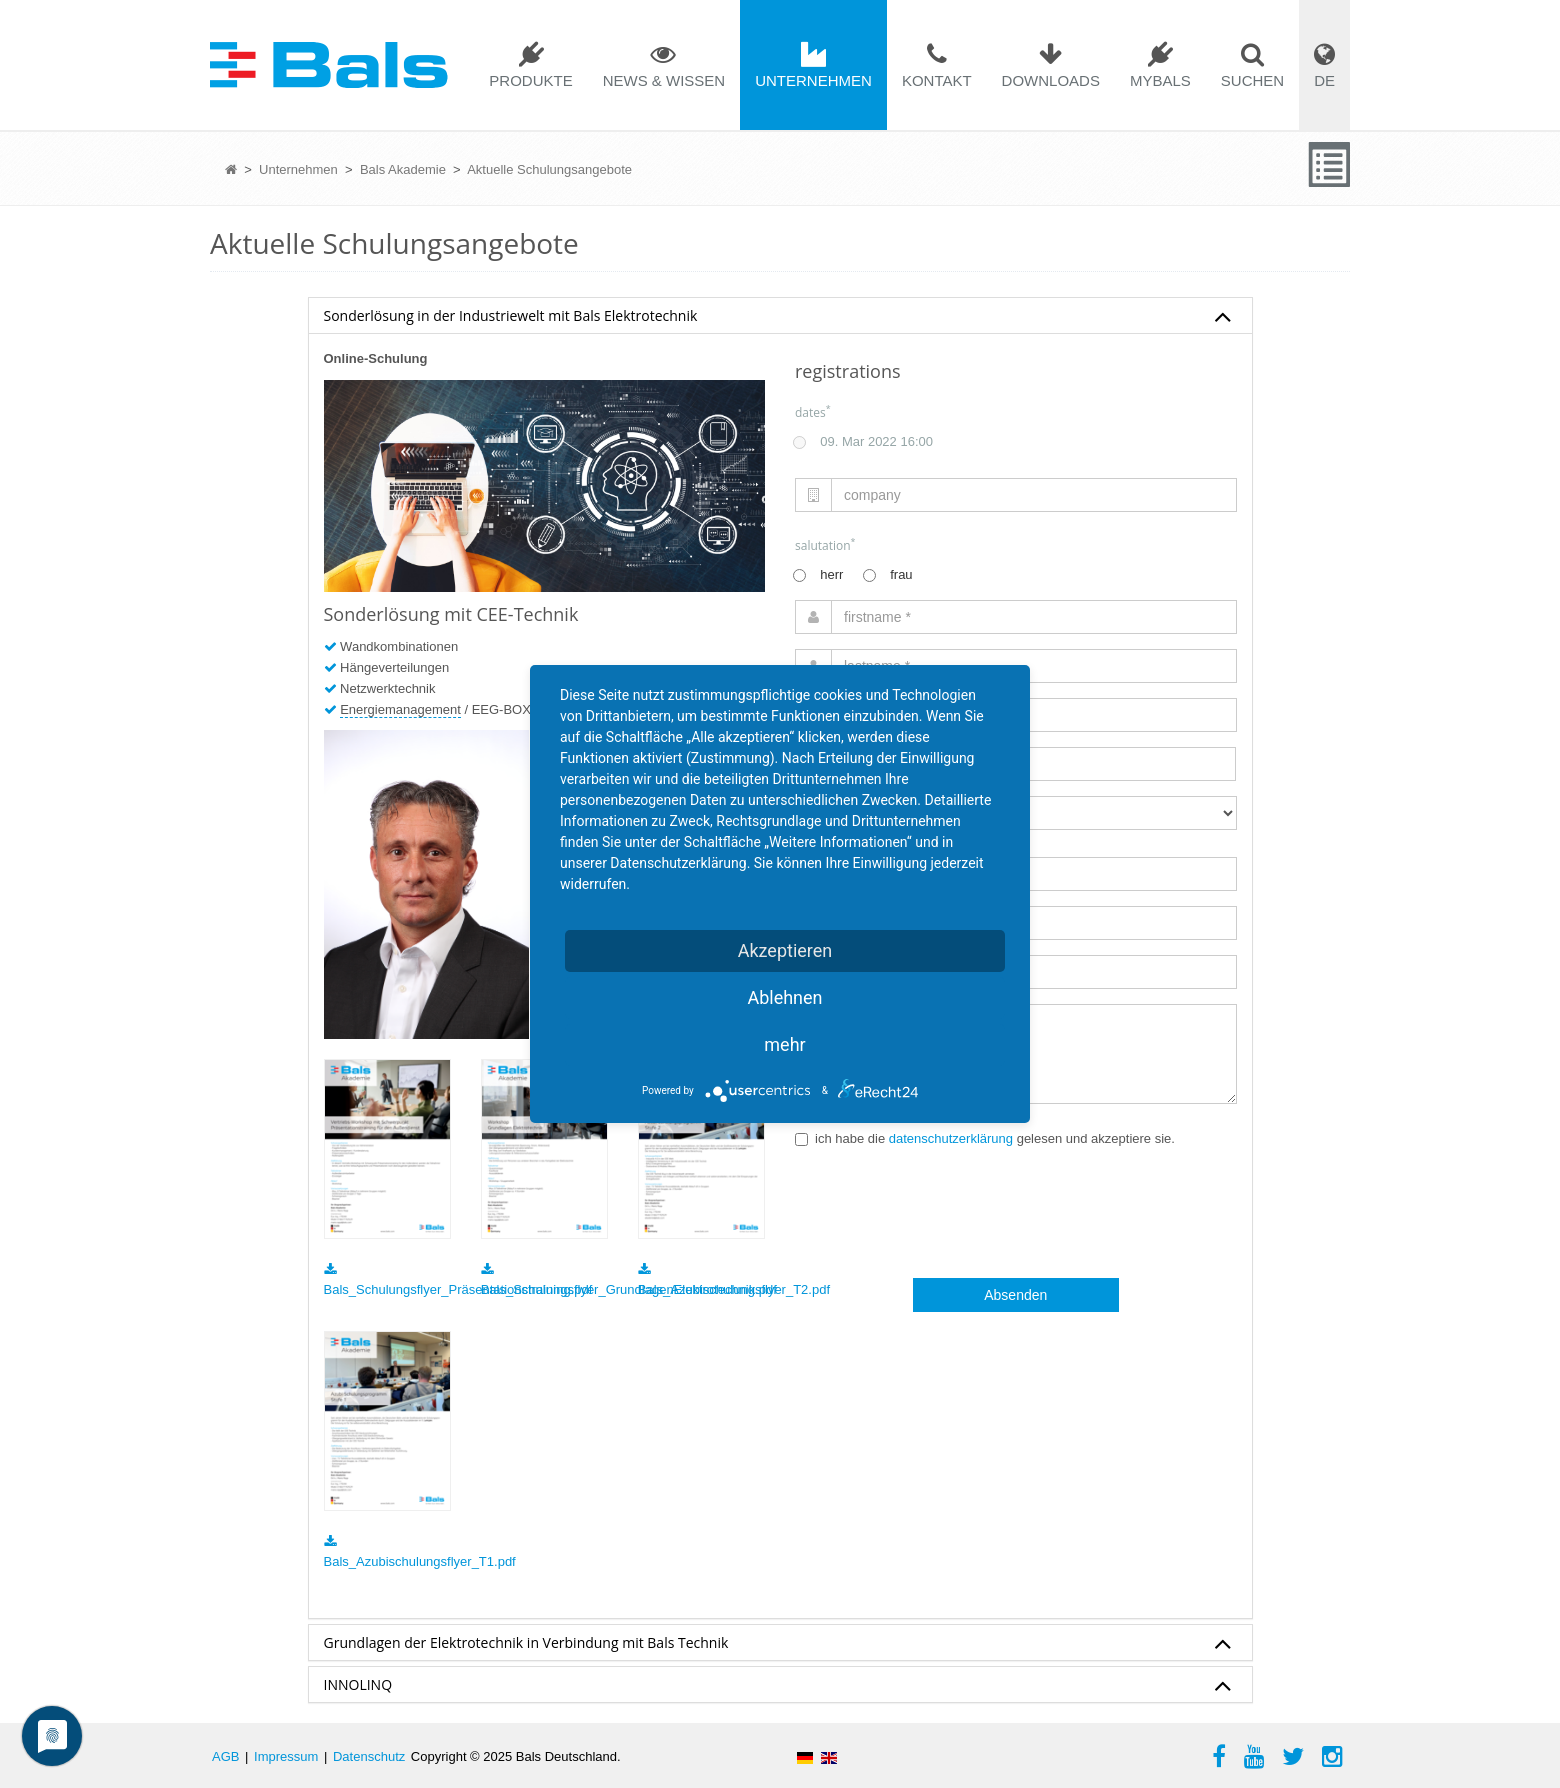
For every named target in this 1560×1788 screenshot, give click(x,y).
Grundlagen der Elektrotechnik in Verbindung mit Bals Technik (778, 1644)
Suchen (1252, 80)
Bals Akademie (403, 169)
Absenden (1015, 1295)
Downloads (1051, 80)
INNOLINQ (778, 1686)
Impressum (286, 1756)
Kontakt (937, 80)
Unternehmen (813, 80)
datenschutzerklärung (951, 1138)
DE (1324, 80)
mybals (1160, 80)
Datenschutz (369, 1756)
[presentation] (947, 1214)
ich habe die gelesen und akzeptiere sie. (985, 1138)
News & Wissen (664, 80)
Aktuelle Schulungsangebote (549, 169)
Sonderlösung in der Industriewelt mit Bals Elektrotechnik (778, 317)
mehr (784, 1044)
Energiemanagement (400, 709)
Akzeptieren (785, 950)
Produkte (530, 80)
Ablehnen (784, 997)
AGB (225, 1756)
